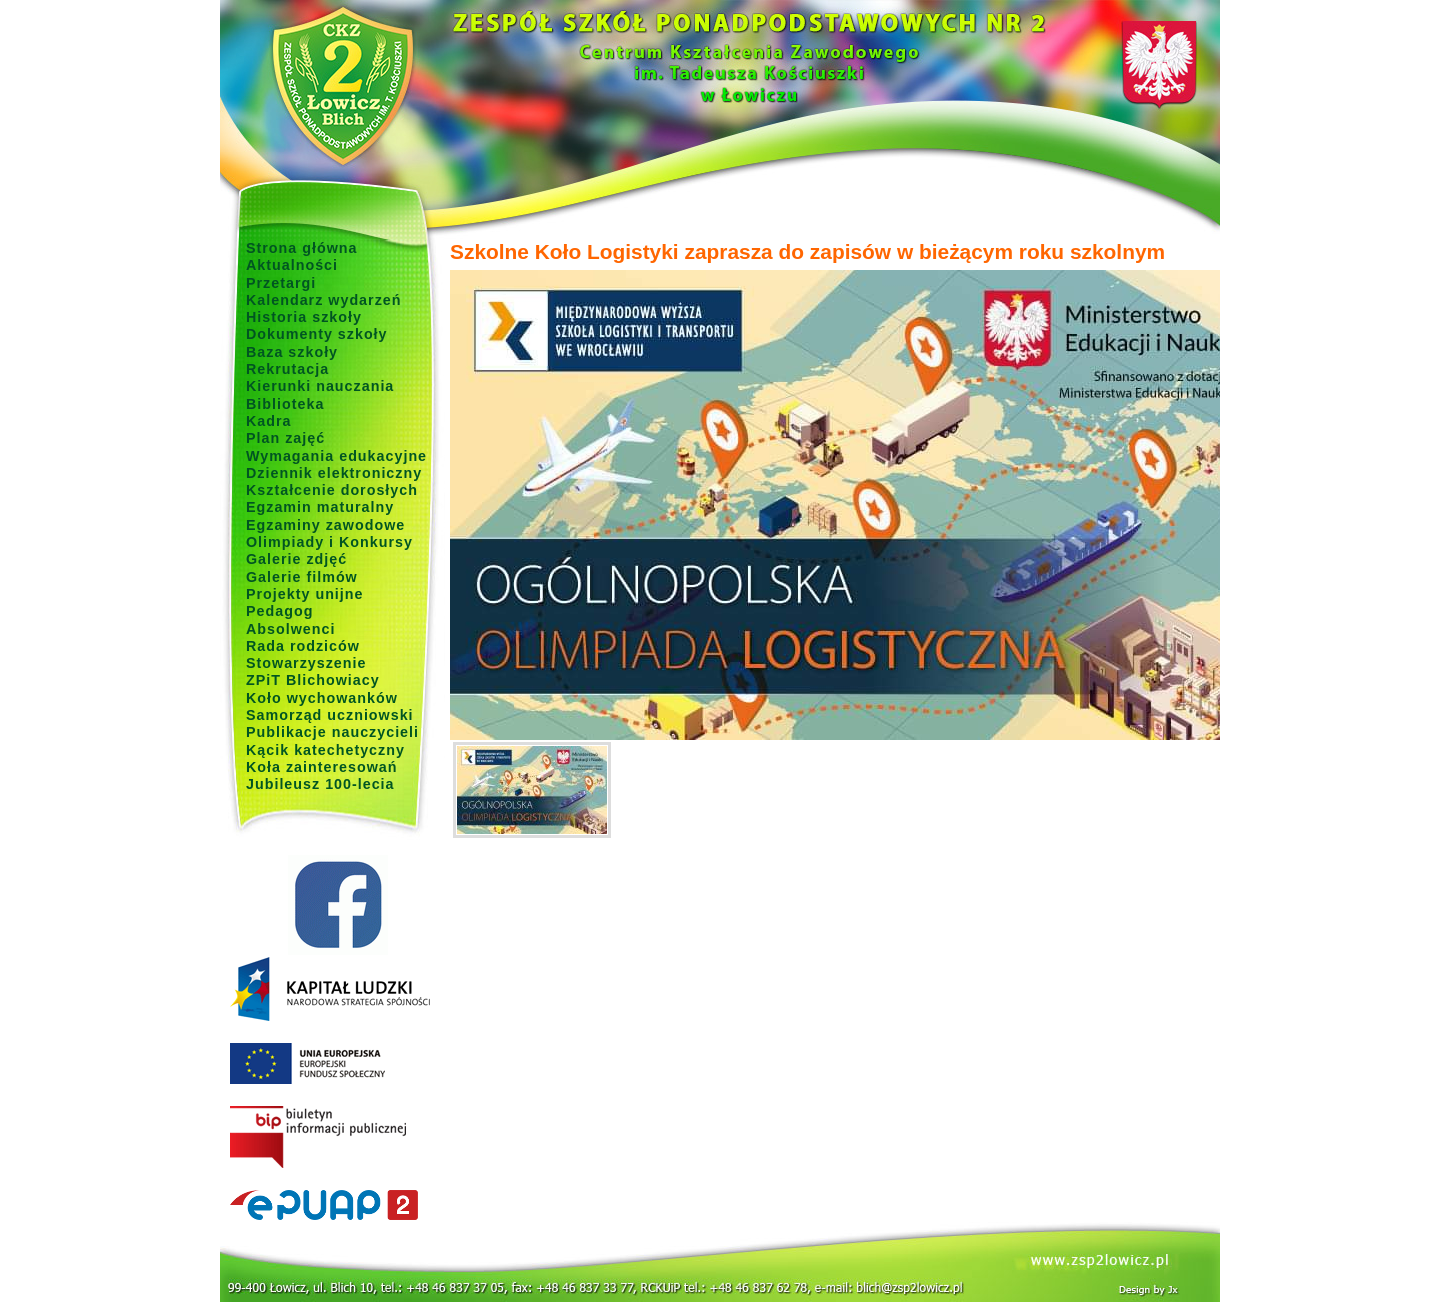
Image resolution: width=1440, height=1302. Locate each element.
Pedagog (279, 611)
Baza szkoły (292, 352)
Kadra (269, 421)
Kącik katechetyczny (325, 750)
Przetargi (281, 283)
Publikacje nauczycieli (332, 732)
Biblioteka (285, 404)
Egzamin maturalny (320, 507)
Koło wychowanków (322, 698)
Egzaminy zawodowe (325, 525)
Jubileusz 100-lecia (320, 784)
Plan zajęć (285, 438)
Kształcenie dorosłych (332, 490)
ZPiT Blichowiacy (313, 680)
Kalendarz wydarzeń (323, 300)
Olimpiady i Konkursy (329, 542)
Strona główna (302, 248)
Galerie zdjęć (296, 559)
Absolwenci (290, 629)
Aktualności (292, 265)
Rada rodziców (303, 646)
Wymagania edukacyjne (336, 456)
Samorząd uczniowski (330, 715)
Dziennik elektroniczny (334, 473)
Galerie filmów (302, 577)
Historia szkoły (304, 317)
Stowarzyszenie (306, 663)
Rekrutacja (287, 369)
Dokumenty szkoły (317, 334)
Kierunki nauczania (320, 386)
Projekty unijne (305, 594)
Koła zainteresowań (322, 767)
